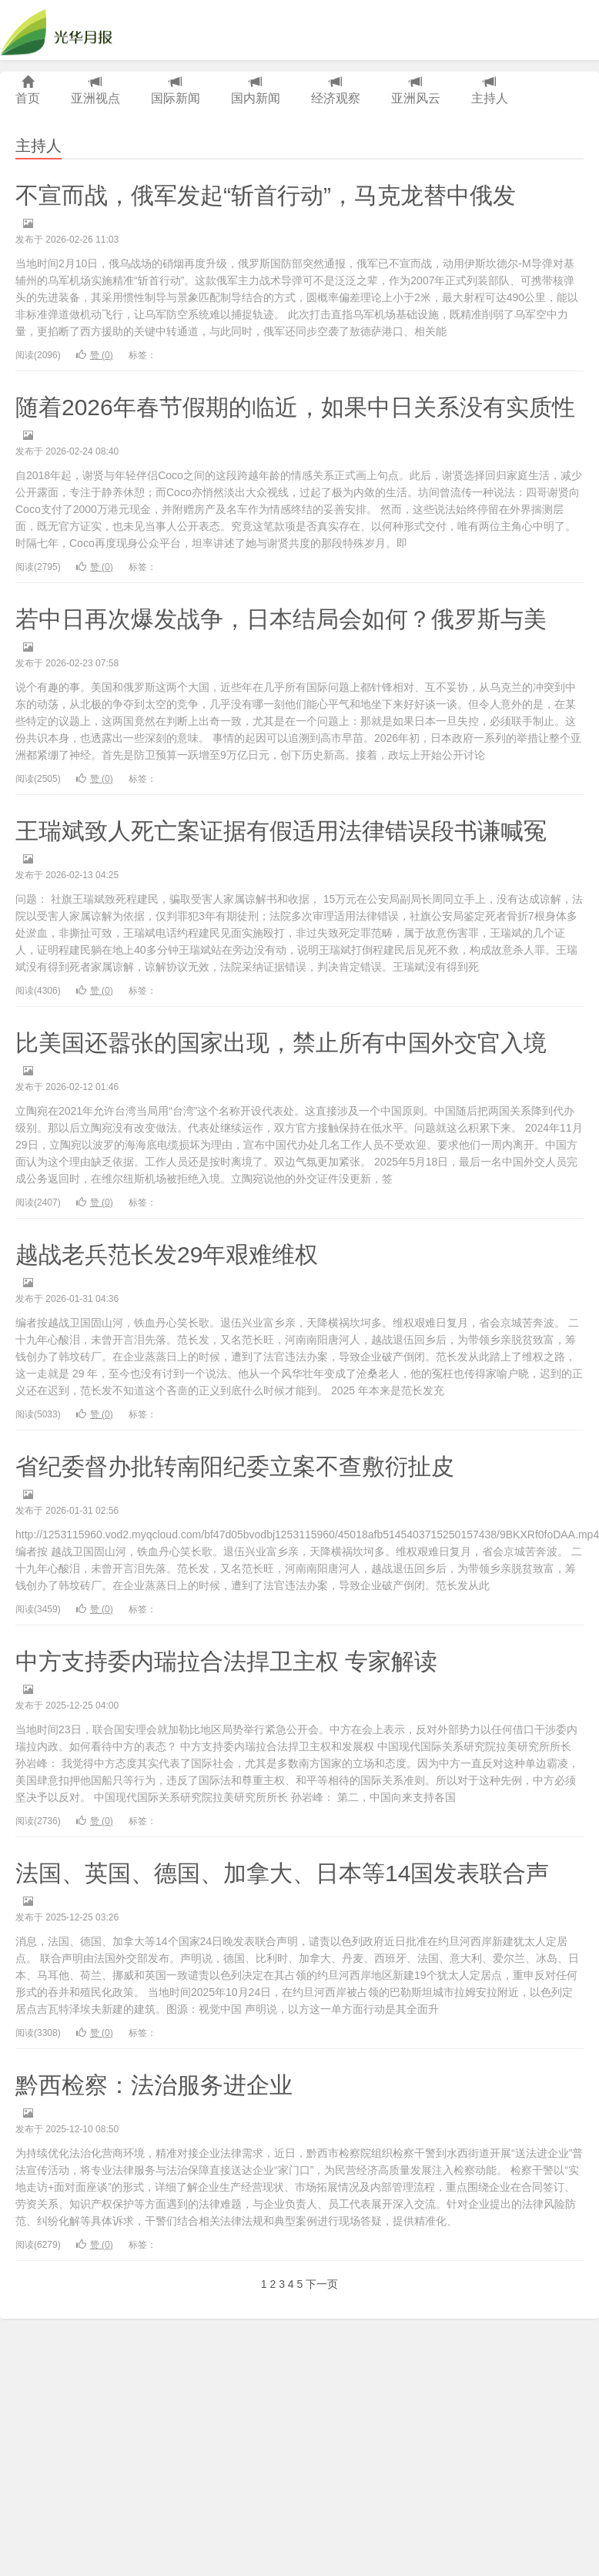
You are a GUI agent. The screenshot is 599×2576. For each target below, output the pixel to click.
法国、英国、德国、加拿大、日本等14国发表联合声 (282, 1873)
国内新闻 (255, 90)
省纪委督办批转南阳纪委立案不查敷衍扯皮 (234, 1466)
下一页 (322, 2284)
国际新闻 (175, 90)
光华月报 (61, 30)
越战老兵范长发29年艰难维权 (166, 1254)
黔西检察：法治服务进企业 (154, 2085)
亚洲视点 (95, 90)
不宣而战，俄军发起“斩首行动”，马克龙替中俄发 (265, 195)
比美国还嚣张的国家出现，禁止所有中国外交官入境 (281, 1042)
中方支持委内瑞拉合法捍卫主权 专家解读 (226, 1661)
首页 (27, 90)
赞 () (94, 355)
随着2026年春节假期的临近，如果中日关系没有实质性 (295, 407)
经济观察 (335, 90)
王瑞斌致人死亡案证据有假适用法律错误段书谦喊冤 (281, 831)
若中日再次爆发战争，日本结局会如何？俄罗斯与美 (281, 619)
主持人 (489, 90)
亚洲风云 (415, 90)
